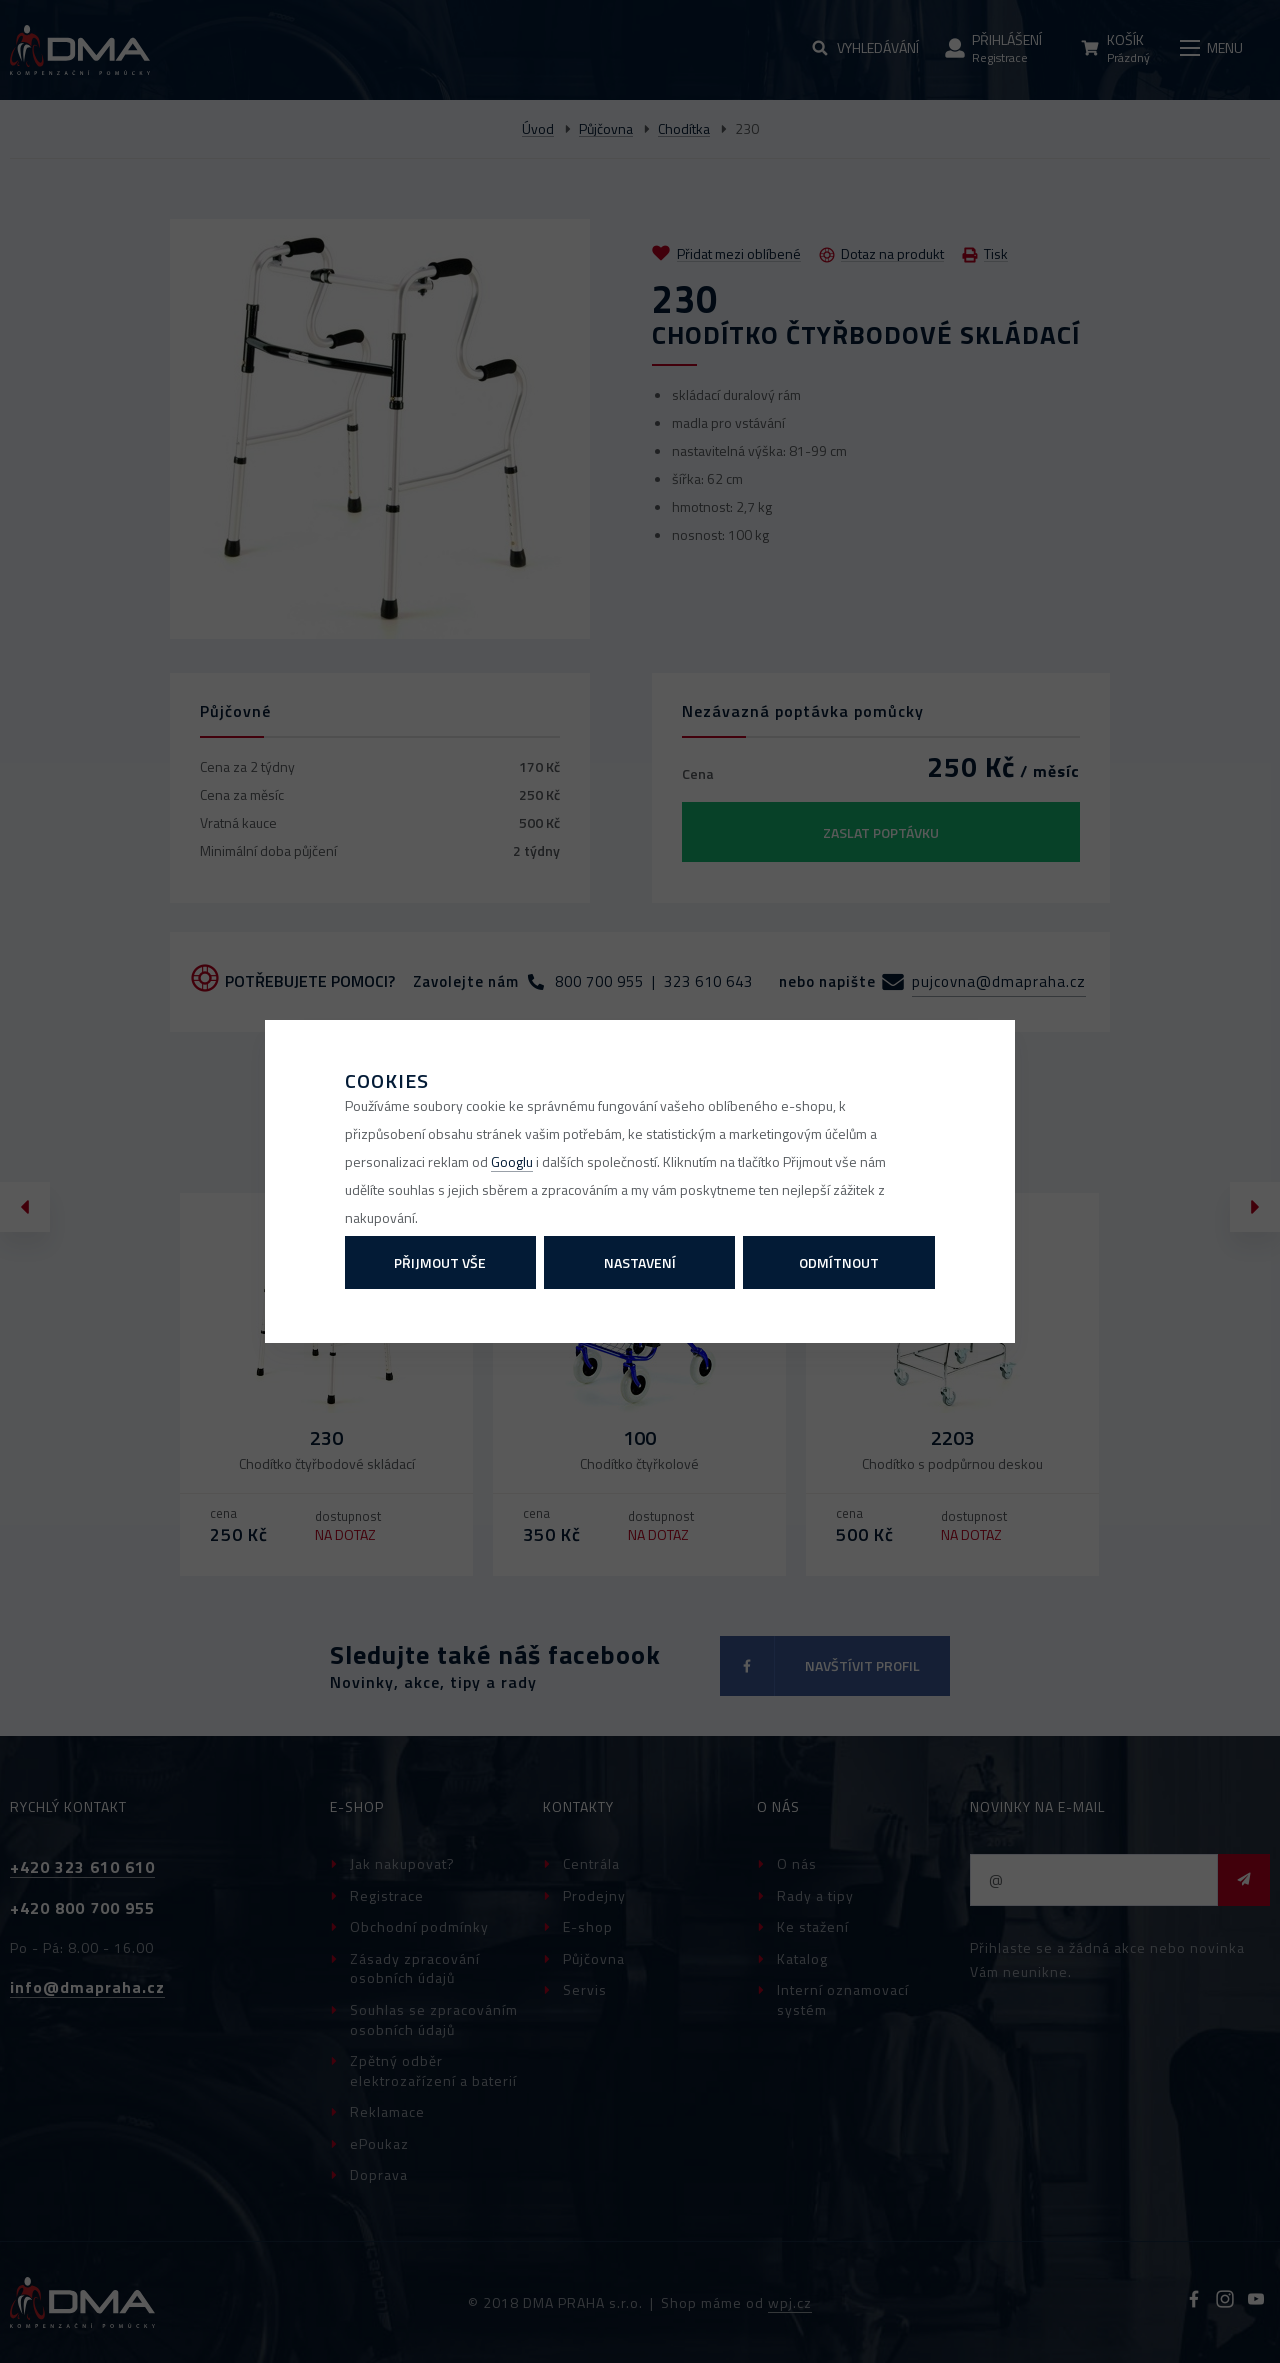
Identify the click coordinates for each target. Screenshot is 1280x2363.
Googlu (512, 1161)
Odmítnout (839, 1262)
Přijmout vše (440, 1262)
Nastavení (640, 1262)
